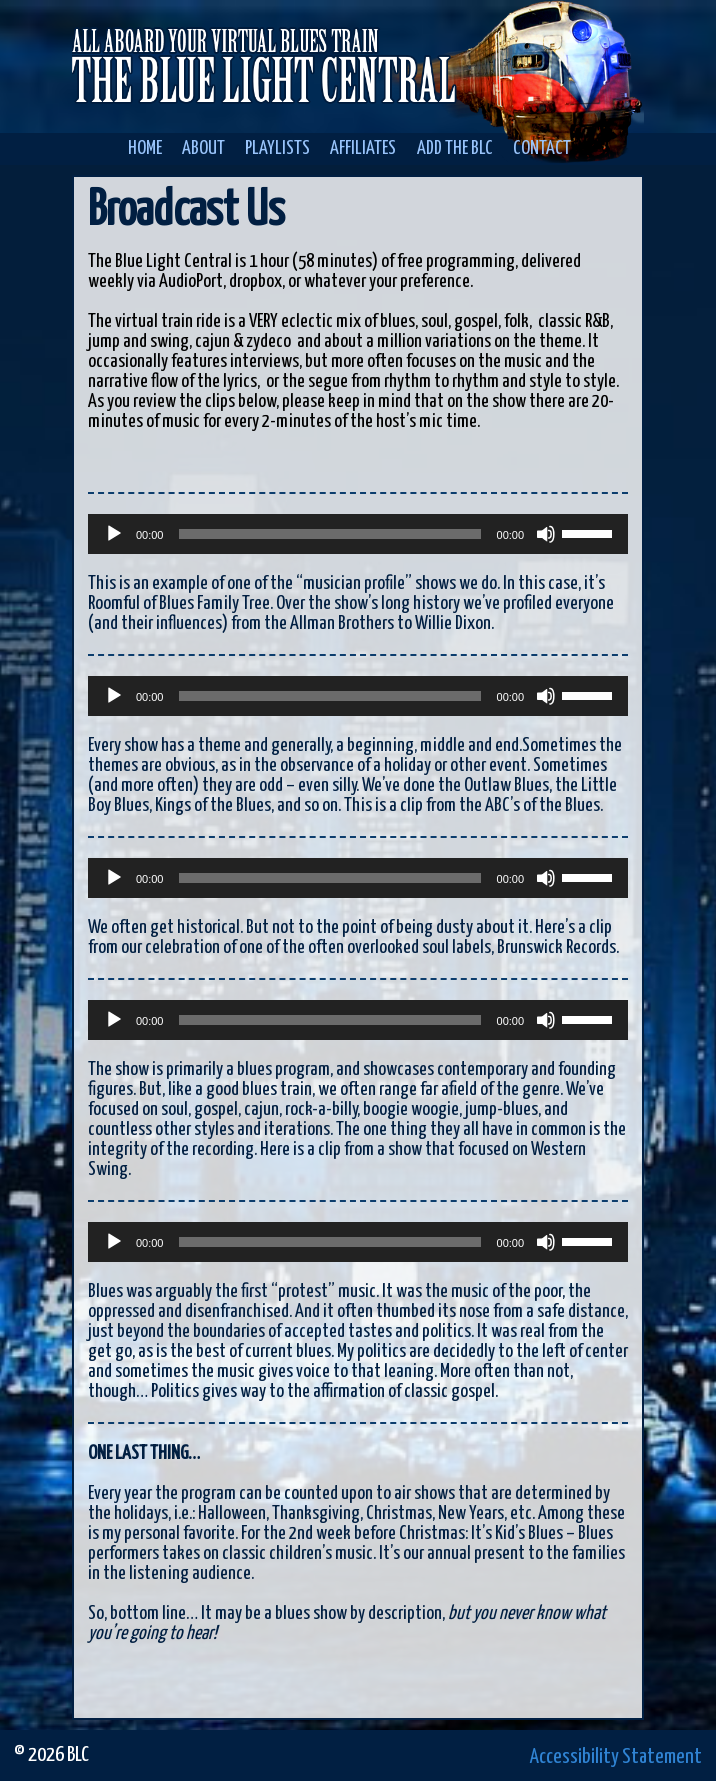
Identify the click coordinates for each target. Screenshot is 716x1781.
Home (145, 148)
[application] (358, 534)
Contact (542, 148)
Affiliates (363, 148)
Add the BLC (455, 148)
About (203, 148)
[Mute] (546, 534)
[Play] (114, 534)
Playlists (277, 148)
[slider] (329, 534)
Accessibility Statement (616, 1757)
